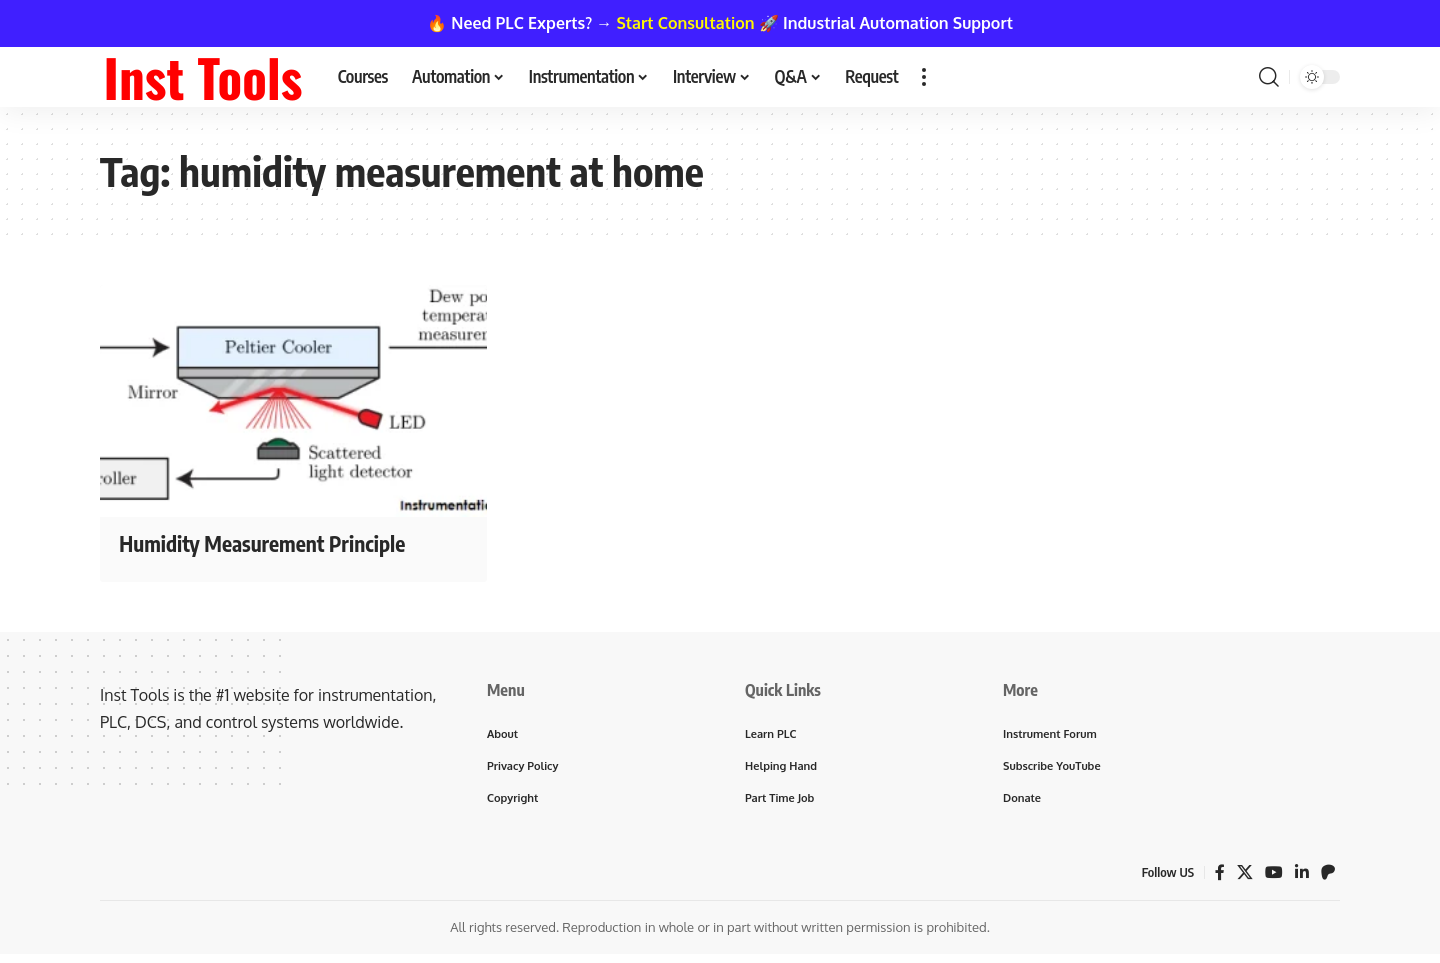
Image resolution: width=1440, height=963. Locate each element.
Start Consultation (686, 23)
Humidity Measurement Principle (268, 543)
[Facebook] (1220, 872)
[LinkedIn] (1302, 872)
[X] (1245, 872)
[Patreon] (1328, 872)
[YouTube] (1274, 872)
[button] (924, 77)
